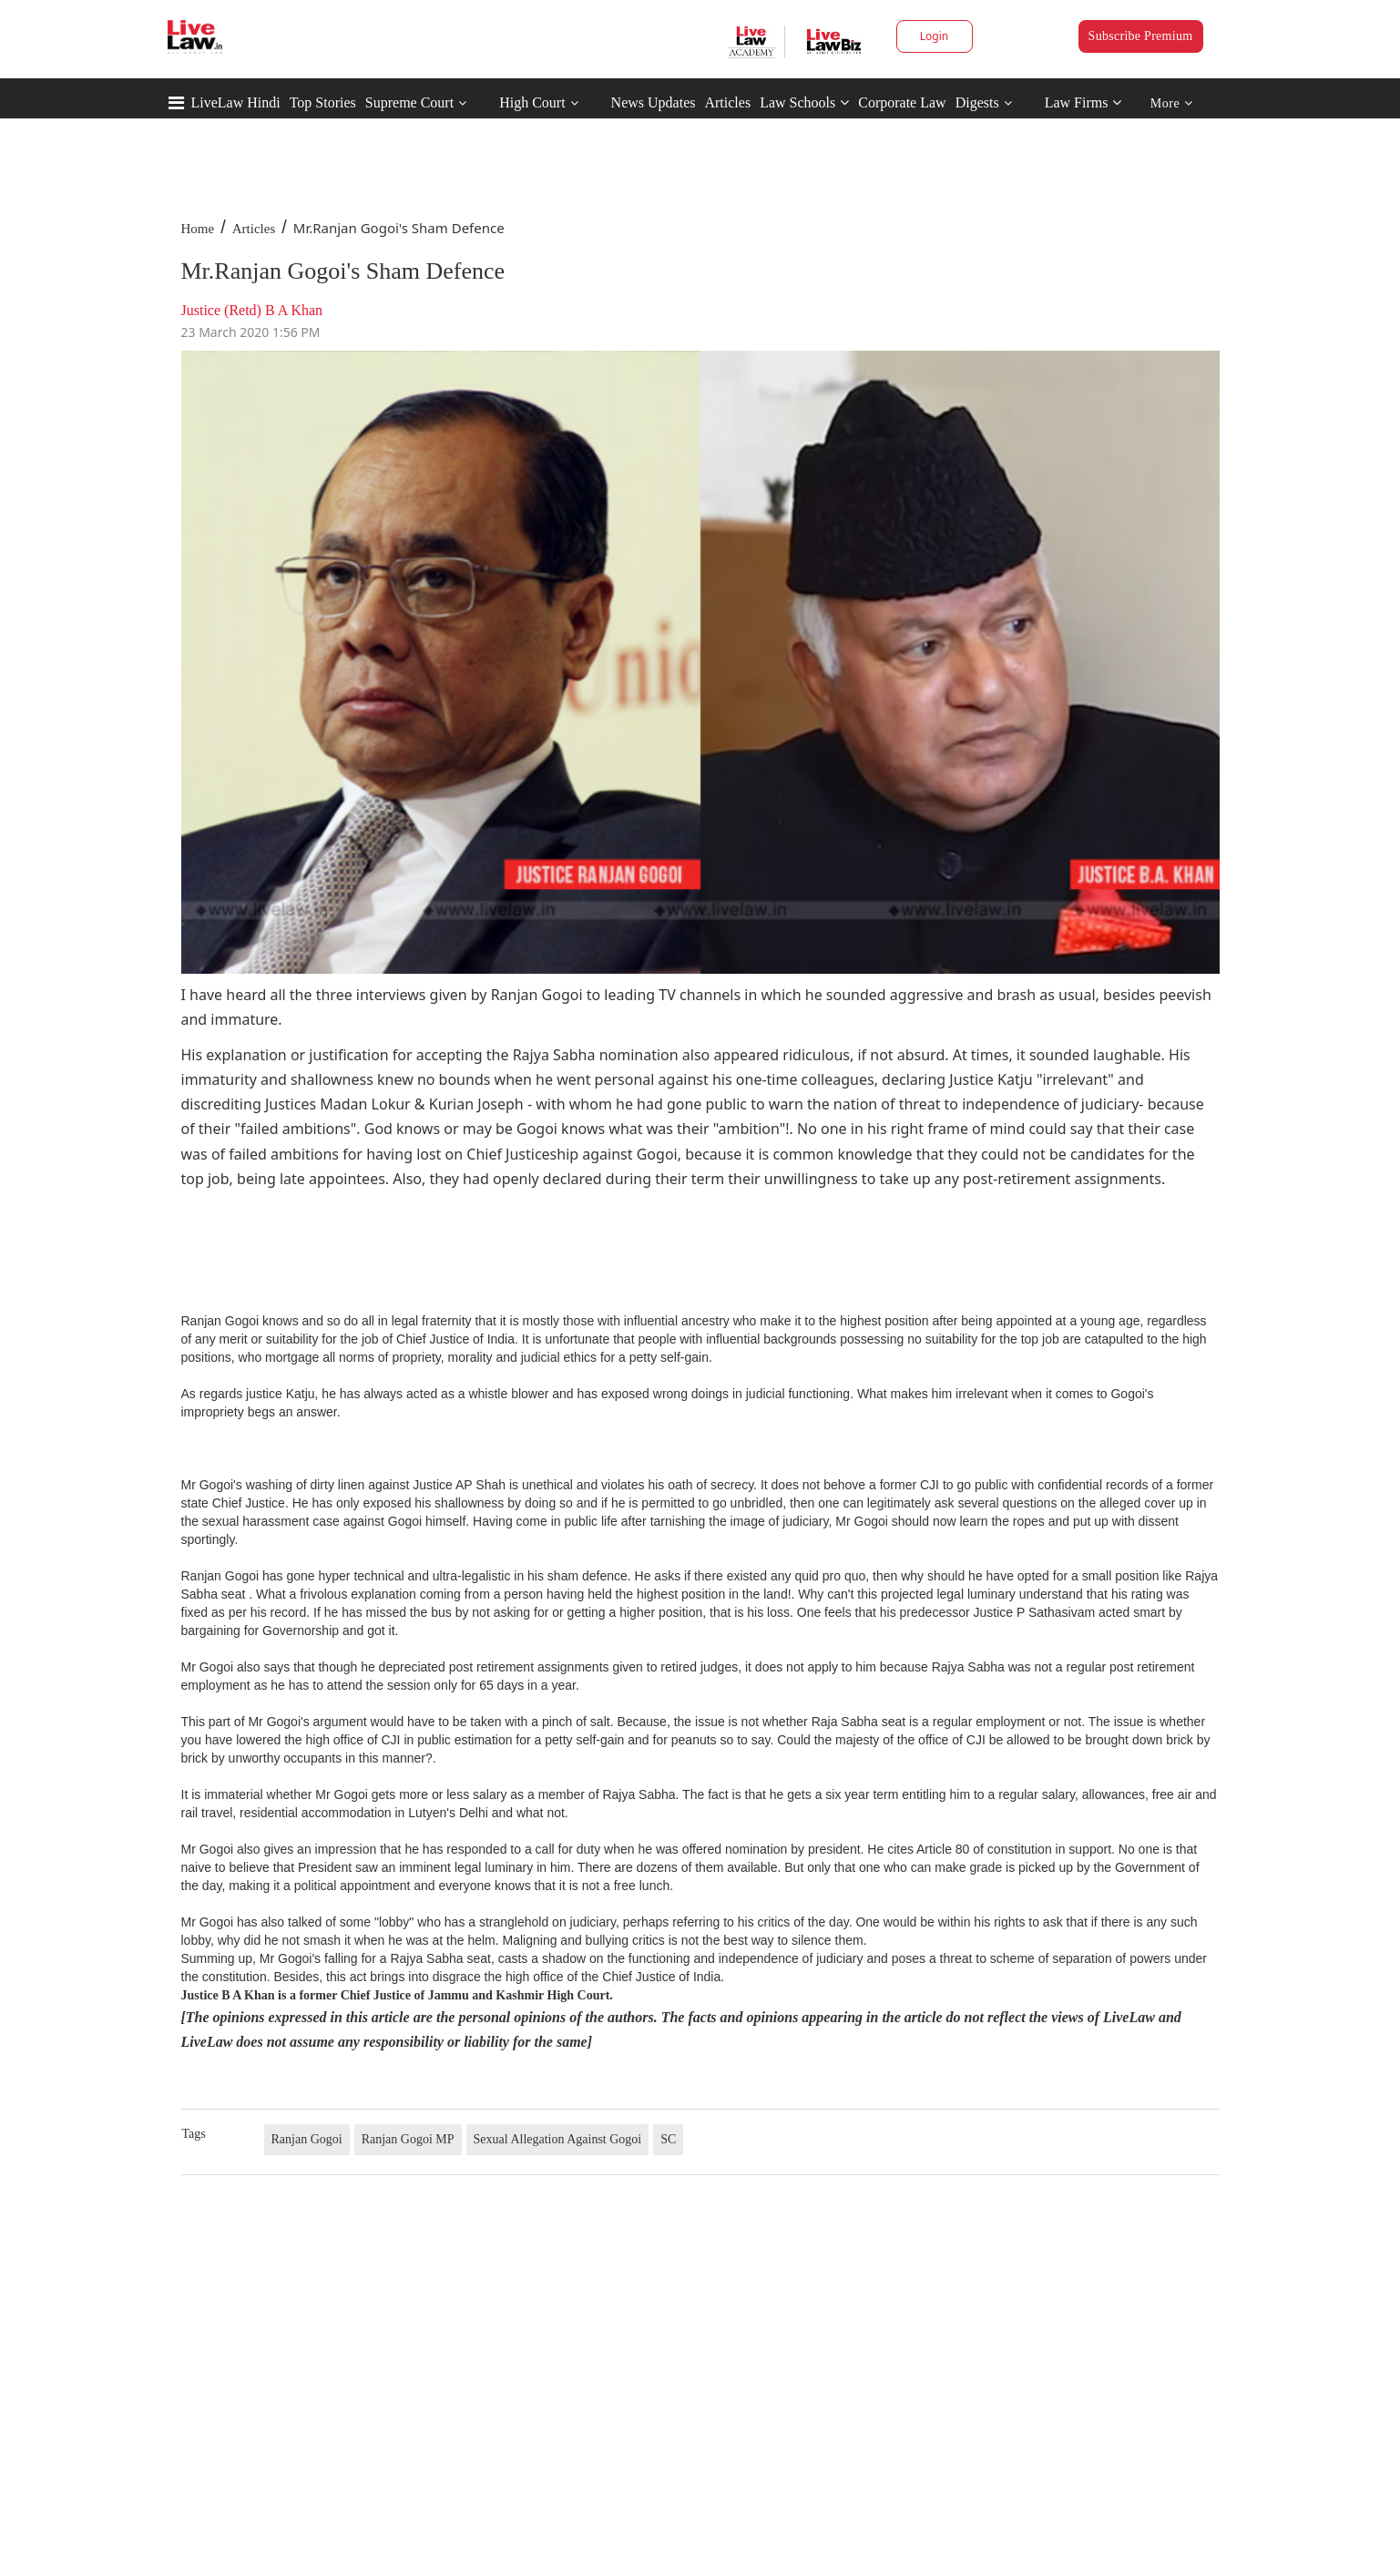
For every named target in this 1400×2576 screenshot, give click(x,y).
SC (668, 2139)
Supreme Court (409, 102)
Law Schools (804, 102)
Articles (727, 102)
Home (198, 228)
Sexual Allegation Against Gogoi (558, 2139)
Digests (977, 102)
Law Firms (1083, 102)
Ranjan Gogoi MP (408, 2139)
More (1171, 103)
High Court (532, 102)
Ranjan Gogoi (306, 2139)
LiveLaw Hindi (236, 102)
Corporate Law (901, 102)
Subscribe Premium (1140, 36)
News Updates (653, 102)
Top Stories (323, 102)
